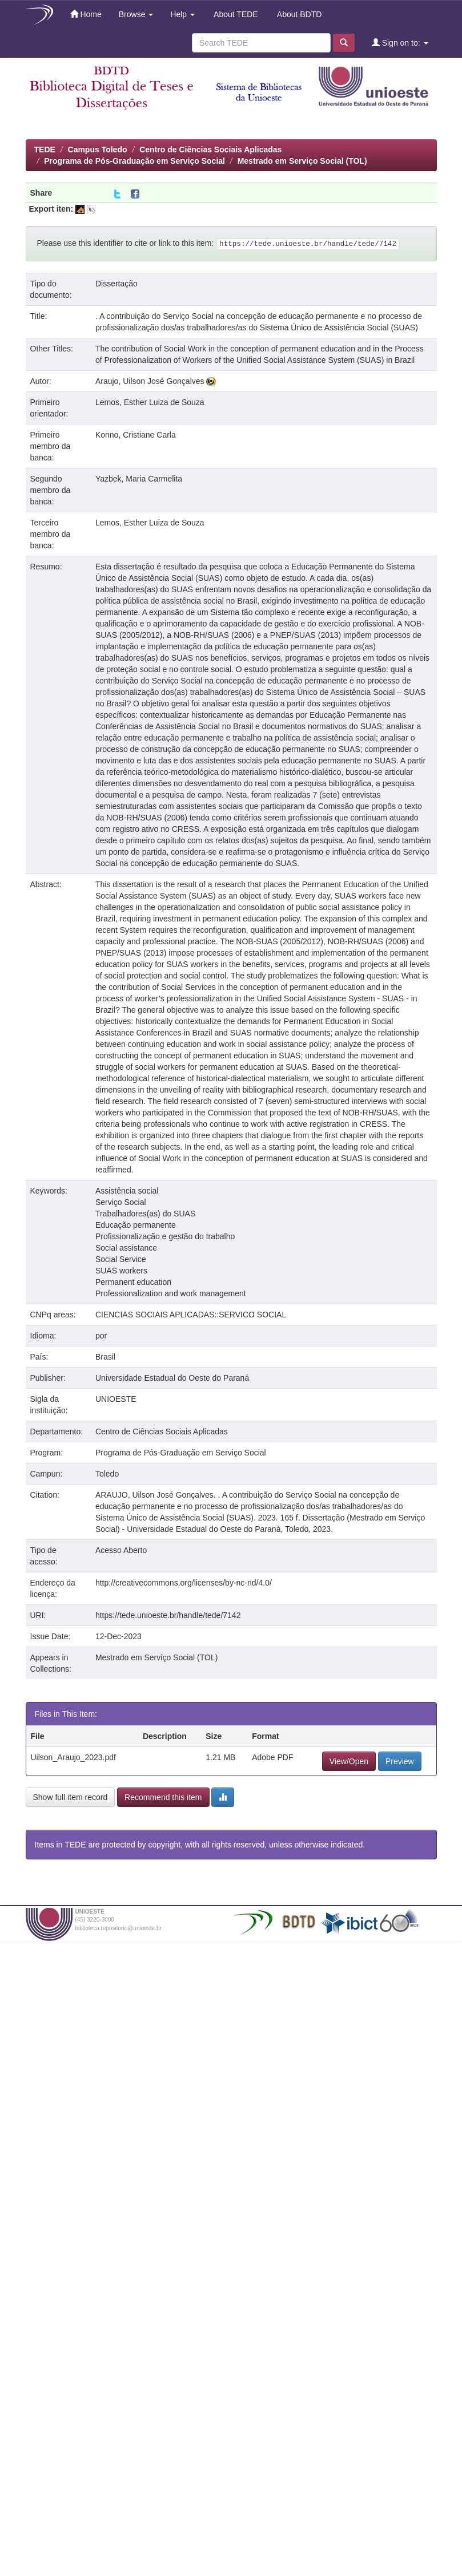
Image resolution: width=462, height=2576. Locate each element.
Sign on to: (400, 42)
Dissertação (116, 283)
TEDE (44, 149)
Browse (136, 14)
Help (182, 14)
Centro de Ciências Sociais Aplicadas (210, 149)
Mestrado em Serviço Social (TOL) (302, 160)
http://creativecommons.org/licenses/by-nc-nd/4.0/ (183, 1582)
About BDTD (298, 14)
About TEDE (235, 14)
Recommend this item (163, 1797)
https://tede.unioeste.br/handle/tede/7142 (168, 1615)
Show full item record (70, 1797)
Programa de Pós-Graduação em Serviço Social (134, 160)
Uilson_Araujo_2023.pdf (73, 1757)
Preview (399, 1761)
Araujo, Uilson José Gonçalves (149, 381)
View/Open (349, 1761)
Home (86, 14)
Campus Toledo (97, 149)
